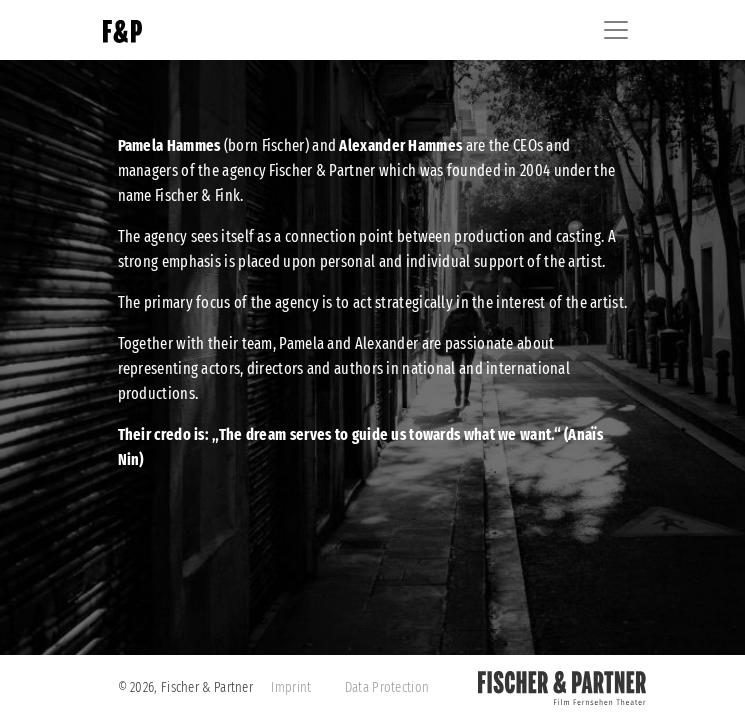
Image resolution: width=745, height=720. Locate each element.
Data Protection (387, 687)
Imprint (291, 687)
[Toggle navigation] (616, 30)
